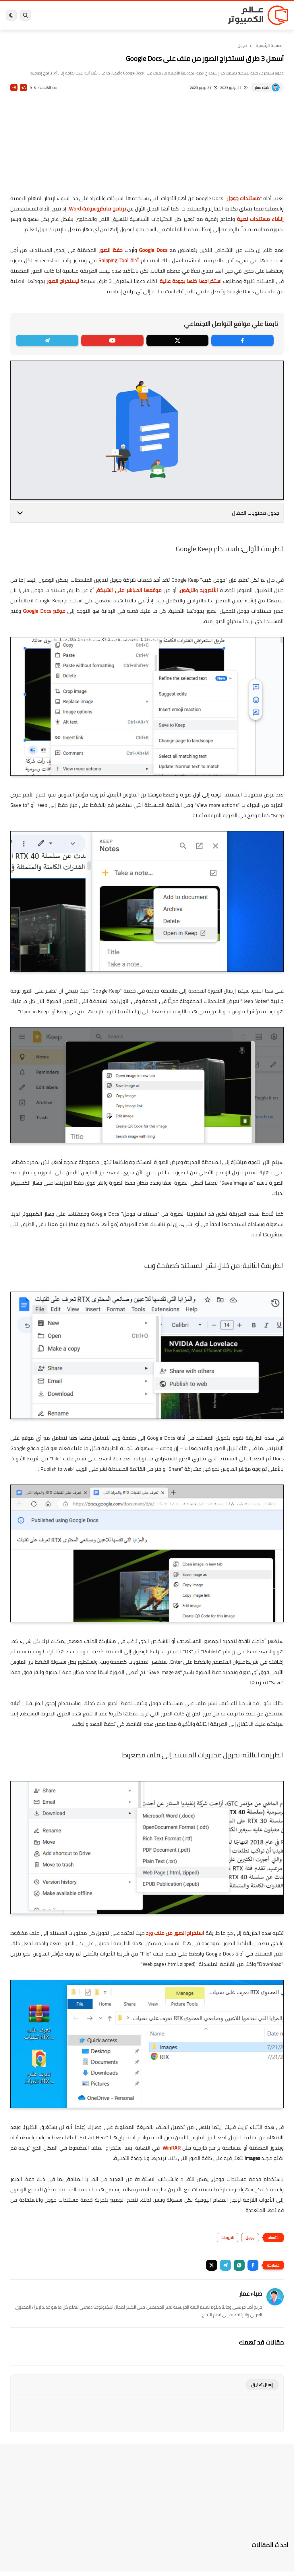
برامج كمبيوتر (209, 15)
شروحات (227, 2237)
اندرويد (105, 15)
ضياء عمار (262, 87)
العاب (118, 15)
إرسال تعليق (262, 2384)
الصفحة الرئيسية (270, 45)
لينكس (131, 15)
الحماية (145, 15)
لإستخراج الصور (63, 281)
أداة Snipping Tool (118, 260)
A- (14, 87)
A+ (23, 87)
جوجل (242, 45)
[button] (252, 2265)
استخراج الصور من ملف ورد (175, 1933)
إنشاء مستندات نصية (260, 219)
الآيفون (187, 590)
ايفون (92, 15)
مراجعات (78, 15)
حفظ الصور (111, 250)
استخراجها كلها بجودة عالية (191, 281)
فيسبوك (160, 15)
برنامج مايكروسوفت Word (97, 208)
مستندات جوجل (243, 198)
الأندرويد (209, 590)
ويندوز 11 (177, 15)
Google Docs (153, 250)
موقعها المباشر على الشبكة (129, 590)
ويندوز (192, 15)
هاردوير (63, 15)
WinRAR (172, 2147)
